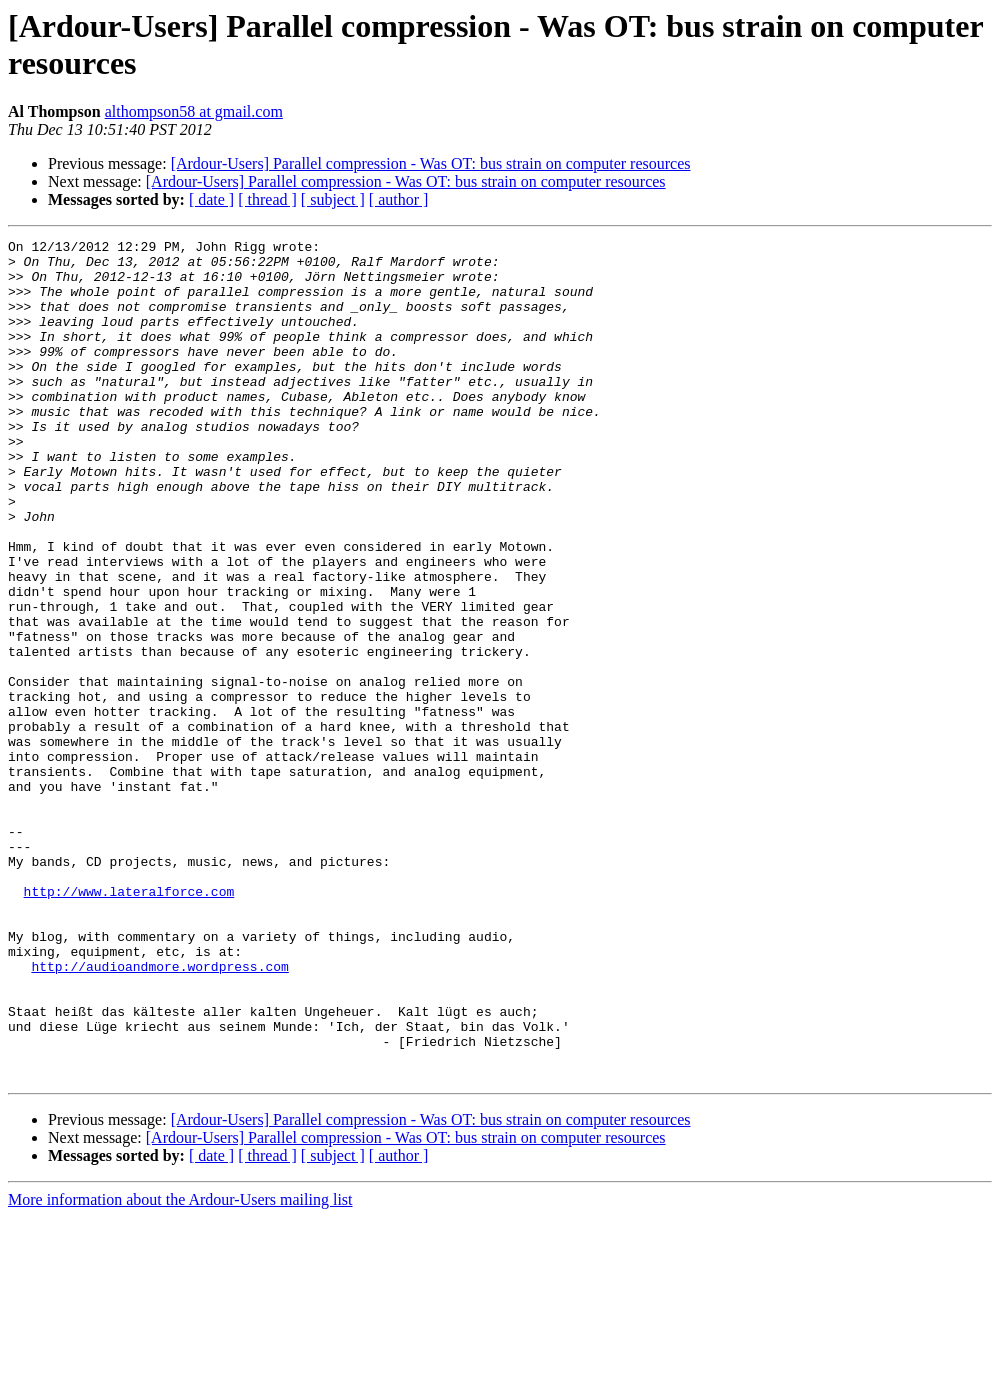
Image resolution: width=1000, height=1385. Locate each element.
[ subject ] (333, 199)
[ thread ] (267, 199)
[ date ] (211, 199)
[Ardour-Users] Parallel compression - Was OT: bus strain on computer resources (431, 163)
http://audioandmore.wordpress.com (159, 1113)
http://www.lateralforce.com (129, 1023)
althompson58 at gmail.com (194, 111)
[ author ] (399, 199)
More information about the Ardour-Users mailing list (180, 1367)
